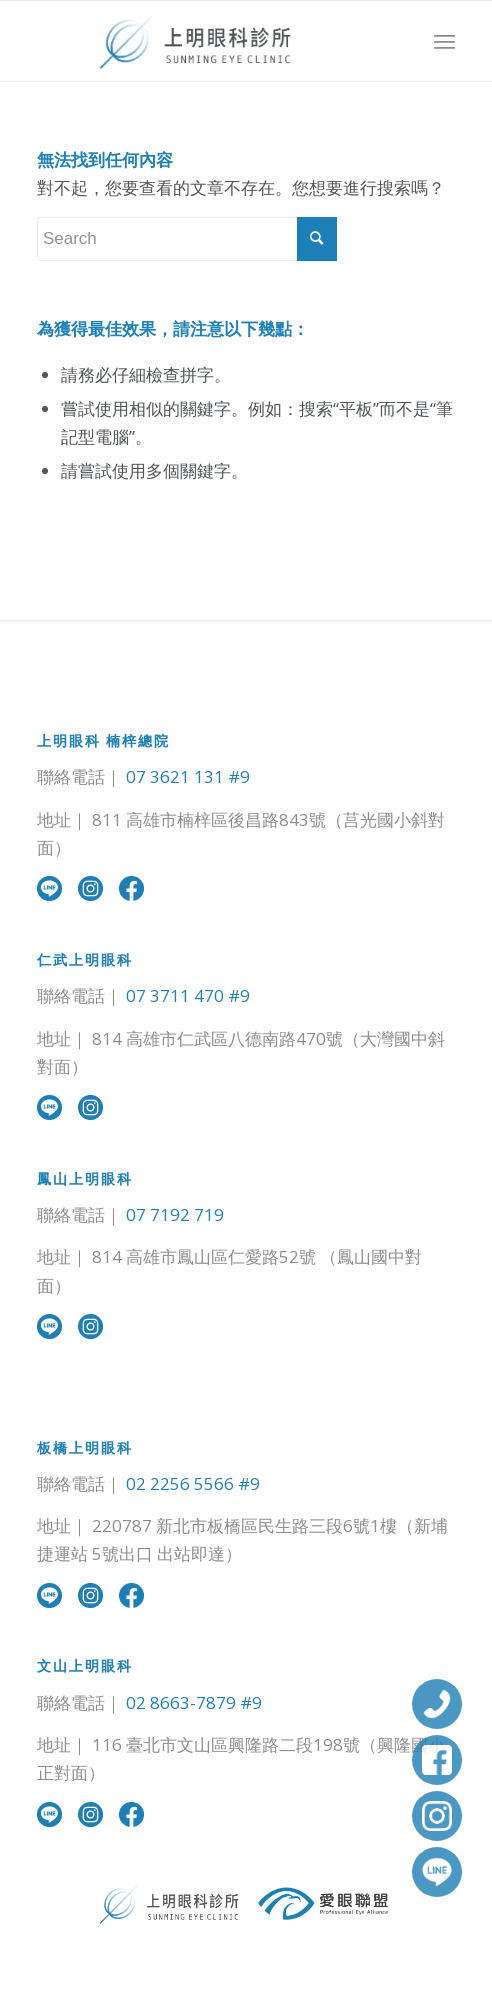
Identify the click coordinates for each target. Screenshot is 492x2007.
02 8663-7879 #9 (194, 1702)
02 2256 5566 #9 (193, 1483)
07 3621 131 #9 (188, 776)
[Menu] (444, 41)
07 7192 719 (175, 1214)
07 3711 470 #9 (188, 995)
